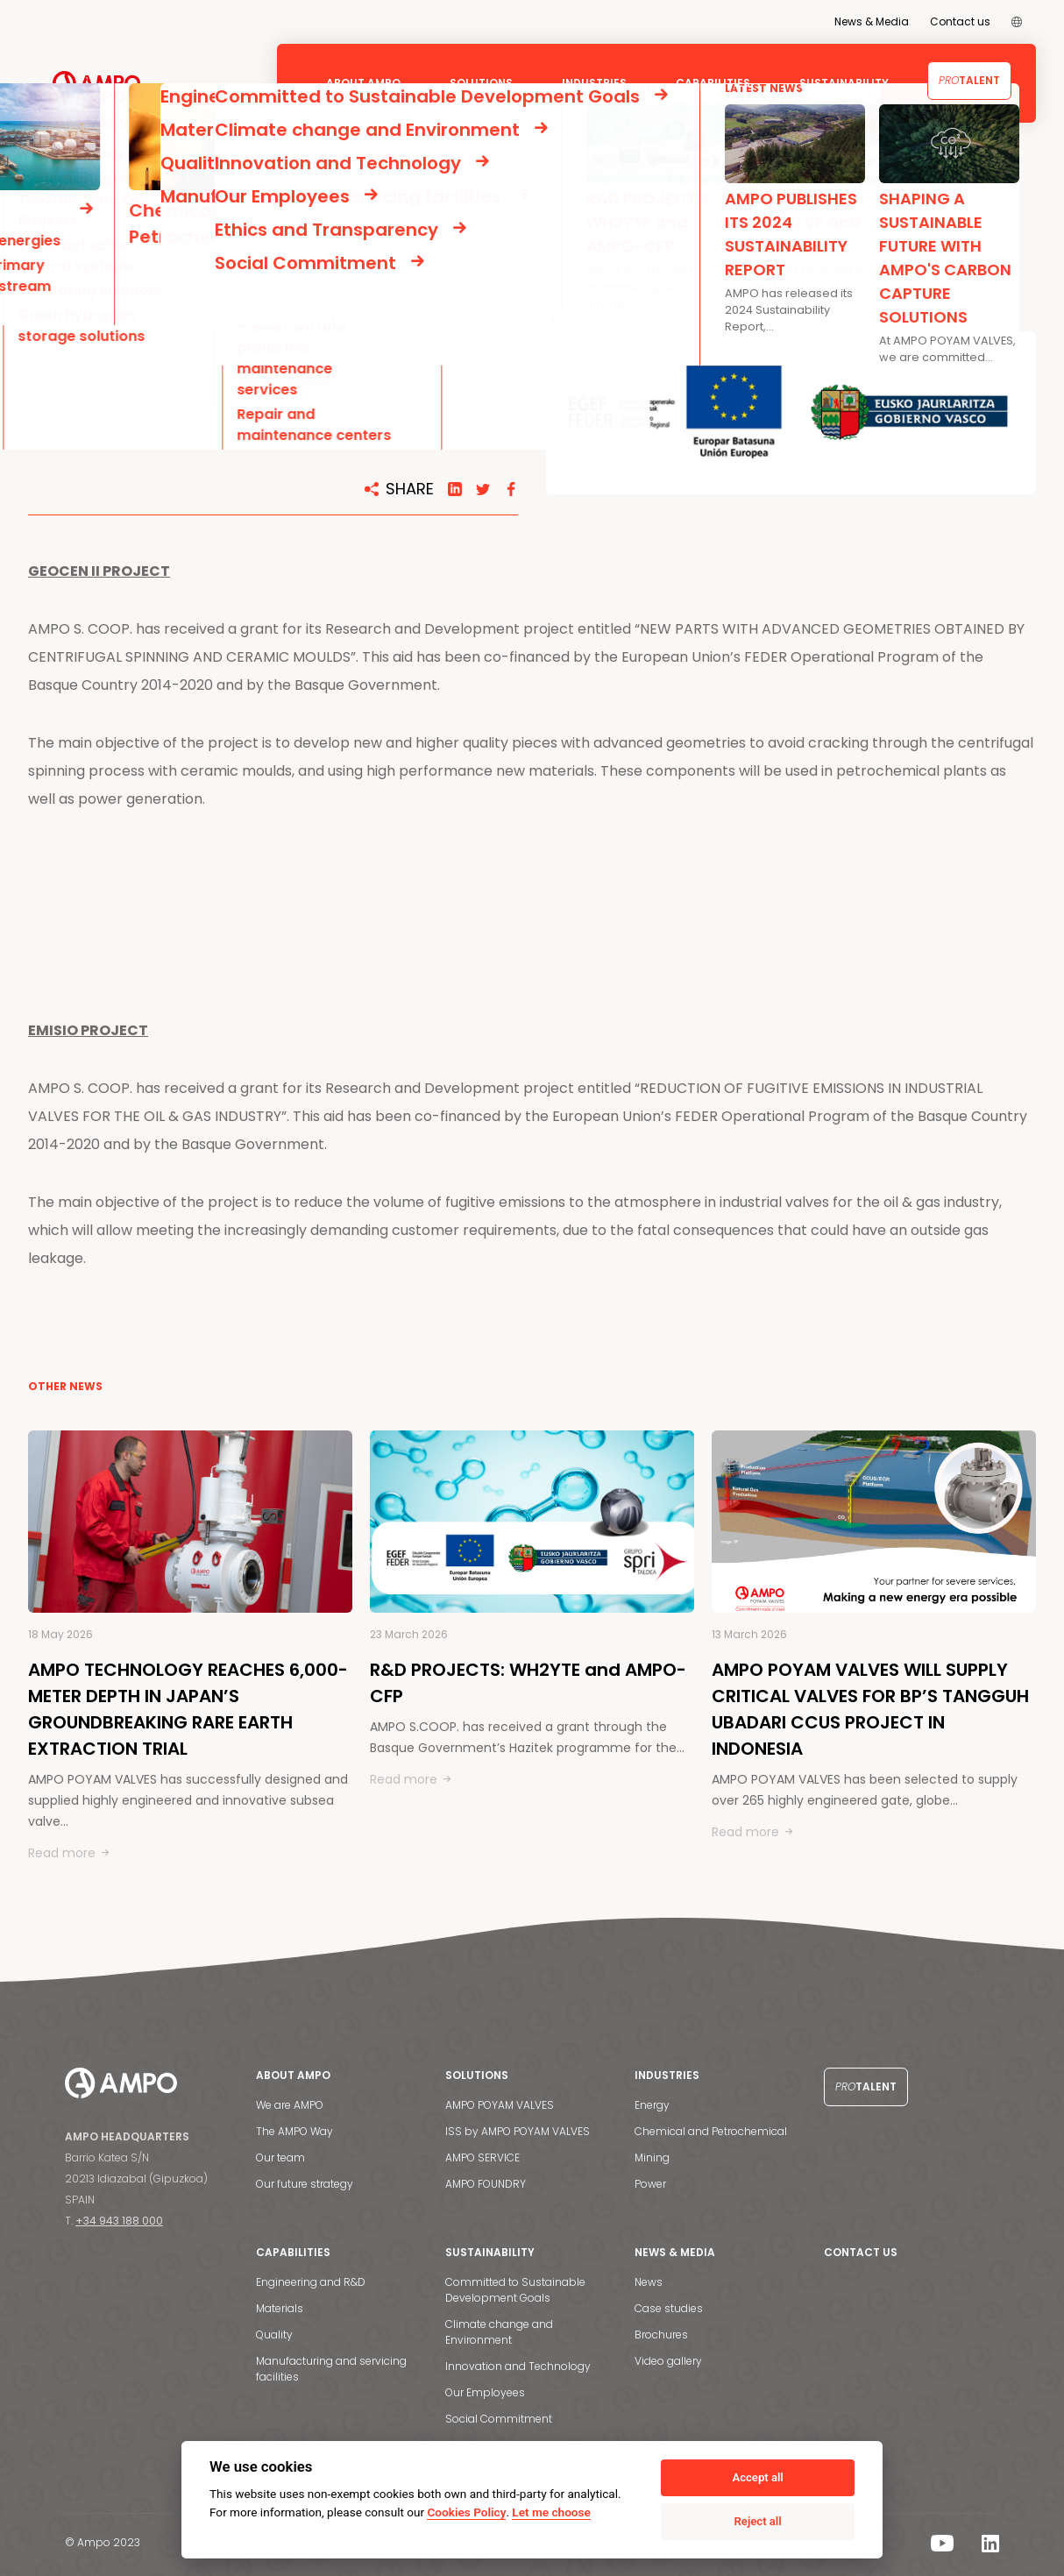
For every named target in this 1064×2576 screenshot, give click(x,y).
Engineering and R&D (310, 2281)
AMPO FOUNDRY (485, 2183)
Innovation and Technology (518, 2366)
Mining (652, 2157)
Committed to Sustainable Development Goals (515, 2289)
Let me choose (551, 2512)
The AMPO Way (294, 2131)
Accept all (757, 2477)
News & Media (871, 21)
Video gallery (668, 2360)
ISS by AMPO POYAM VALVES (517, 2131)
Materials (279, 2308)
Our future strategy (304, 2183)
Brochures (661, 2334)
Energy (652, 2104)
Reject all (758, 2521)
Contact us (960, 21)
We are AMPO (289, 2104)
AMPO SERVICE (482, 2157)
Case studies (669, 2308)
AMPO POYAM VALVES (499, 2104)
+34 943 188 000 (119, 2220)
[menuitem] (1016, 22)
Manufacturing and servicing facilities (331, 2368)
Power (650, 2183)
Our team (280, 2157)
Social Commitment (498, 2418)
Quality (274, 2334)
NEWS (91, 204)
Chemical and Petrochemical (711, 2131)
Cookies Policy (466, 2512)
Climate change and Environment (499, 2332)
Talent (969, 80)
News (649, 2281)
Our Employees (485, 2392)
